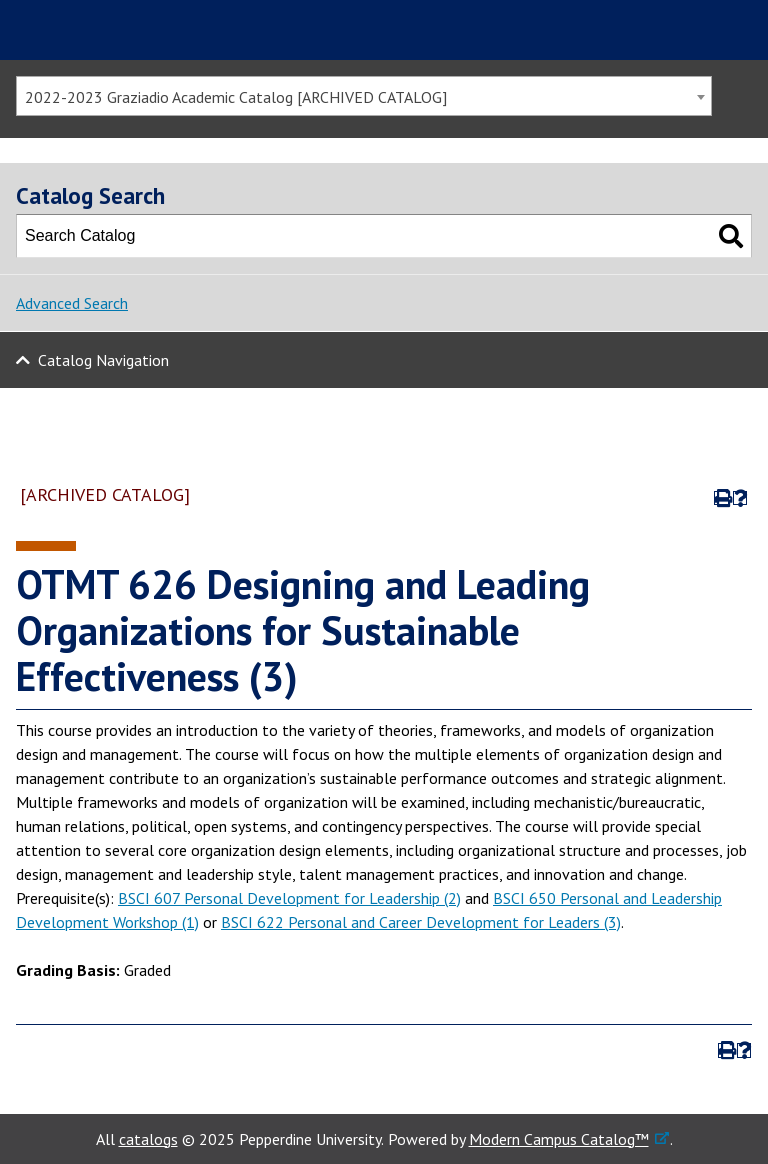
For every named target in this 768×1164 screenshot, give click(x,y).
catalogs (148, 1139)
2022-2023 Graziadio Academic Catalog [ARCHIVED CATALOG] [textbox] (236, 97)
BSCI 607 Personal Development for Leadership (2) (289, 898)
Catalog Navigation (103, 360)
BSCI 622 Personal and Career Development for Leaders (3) (421, 922)
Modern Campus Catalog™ (559, 1139)
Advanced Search (72, 303)
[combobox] (364, 96)
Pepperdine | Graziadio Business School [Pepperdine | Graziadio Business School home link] (136, 30)
